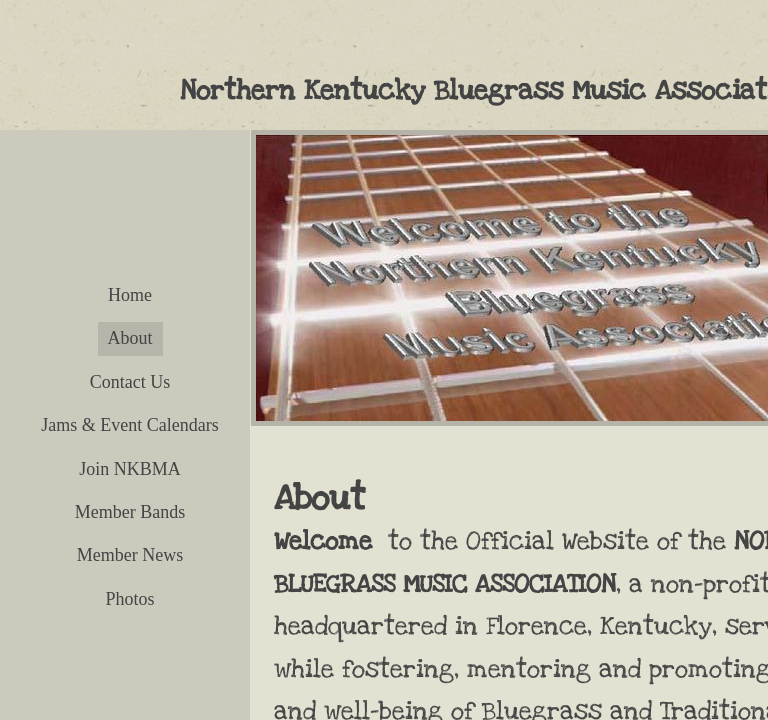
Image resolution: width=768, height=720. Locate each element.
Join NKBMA (130, 469)
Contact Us (130, 382)
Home (130, 295)
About (130, 338)
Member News (130, 555)
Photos (129, 599)
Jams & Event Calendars (129, 425)
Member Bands (130, 512)
